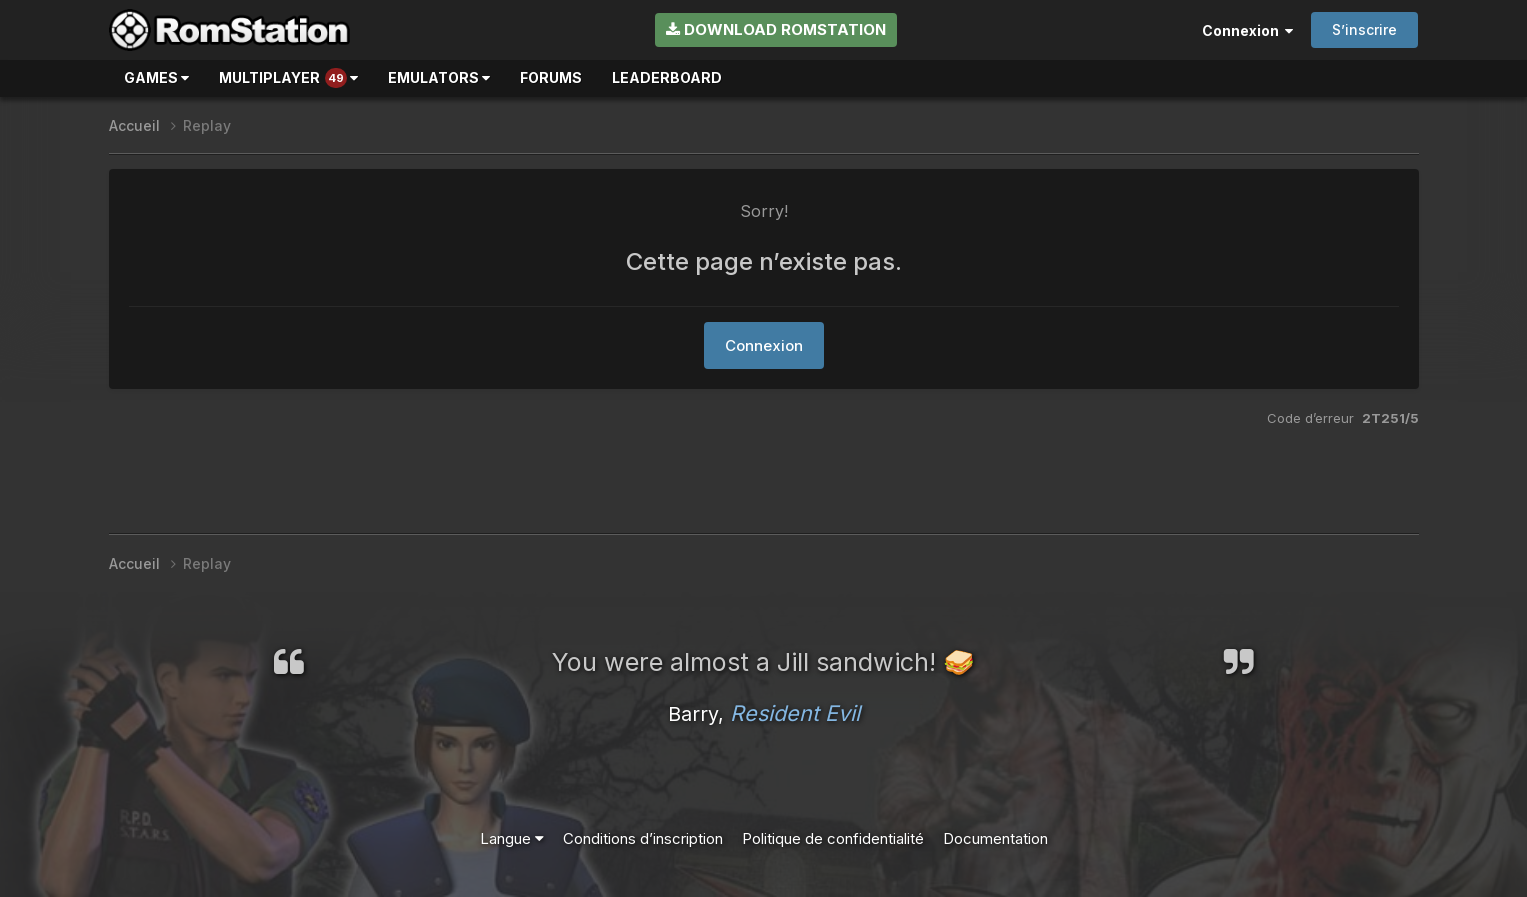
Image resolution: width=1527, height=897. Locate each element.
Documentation (995, 838)
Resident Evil (795, 713)
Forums (551, 77)
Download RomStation (776, 29)
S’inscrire (1364, 29)
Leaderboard (667, 77)
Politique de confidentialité (833, 838)
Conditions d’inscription (643, 838)
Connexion (1247, 30)
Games (156, 77)
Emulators (439, 77)
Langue (512, 838)
